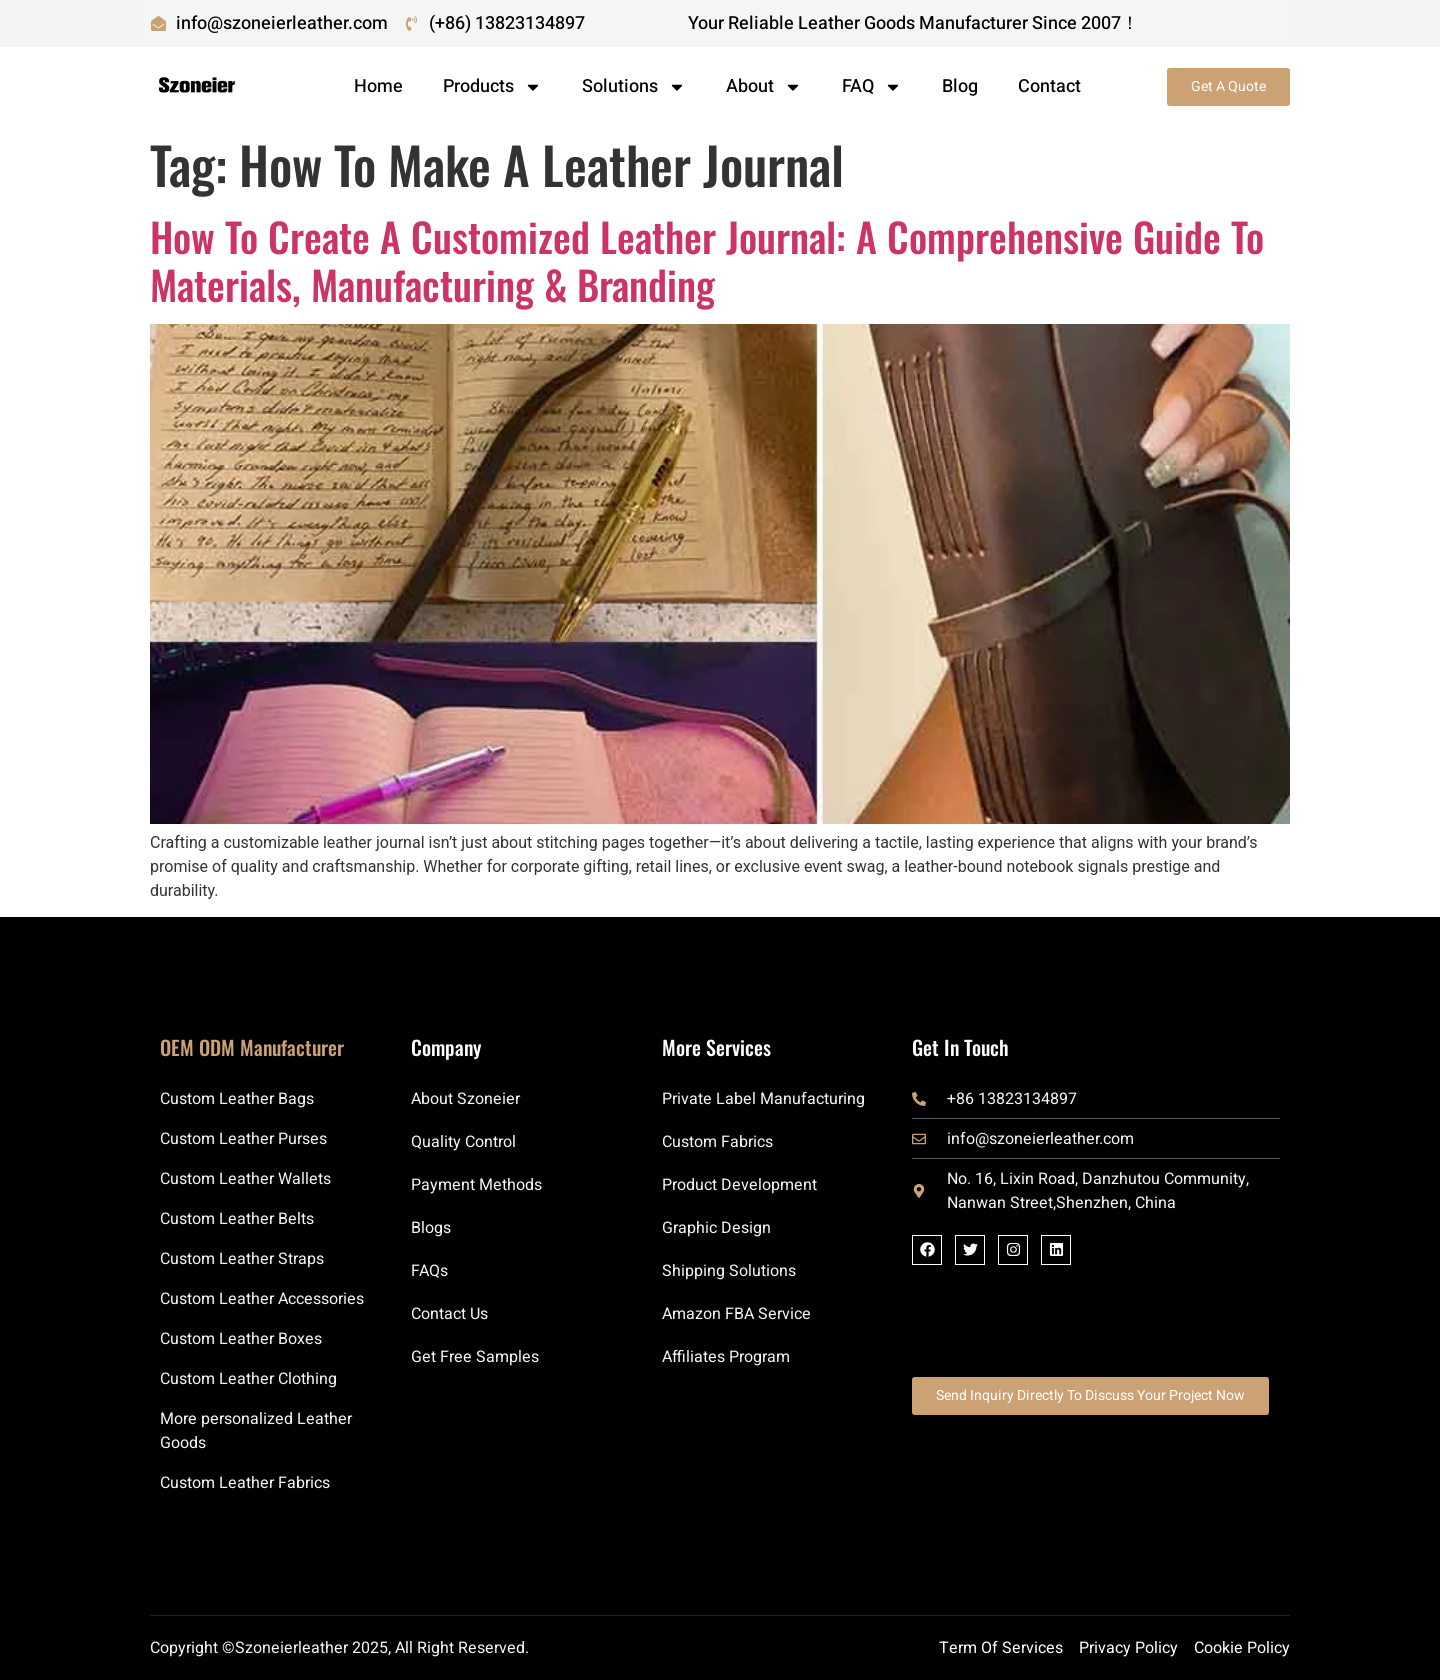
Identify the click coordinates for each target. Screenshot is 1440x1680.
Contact (1049, 86)
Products (492, 87)
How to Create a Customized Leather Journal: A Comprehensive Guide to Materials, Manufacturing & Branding (707, 260)
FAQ (872, 87)
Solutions (634, 87)
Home (378, 86)
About (764, 87)
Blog (960, 86)
